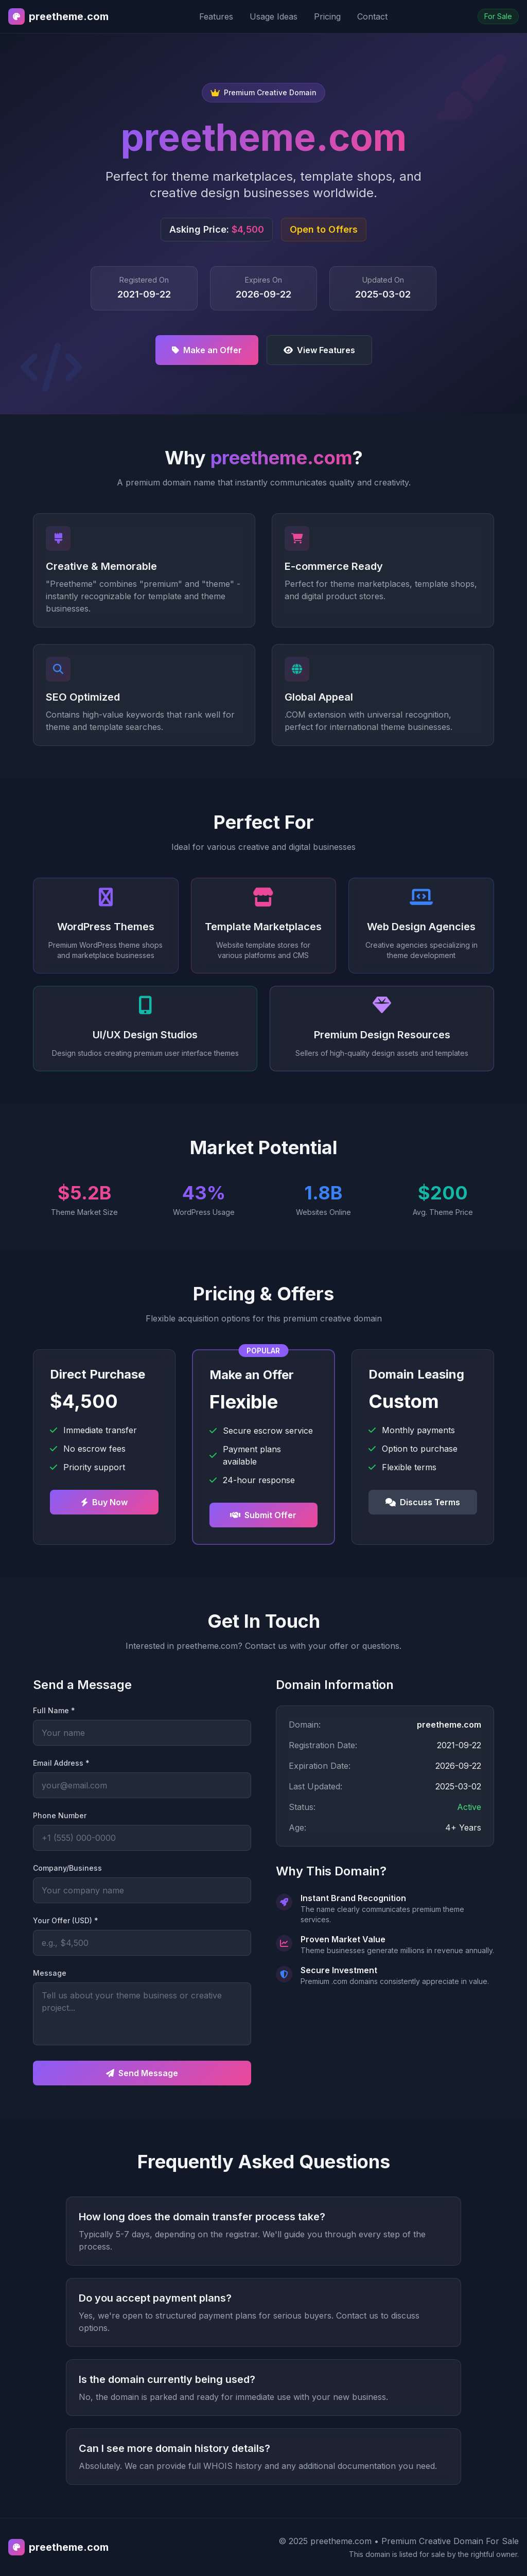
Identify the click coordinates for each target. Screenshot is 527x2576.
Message (49, 1973)
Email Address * (61, 1763)
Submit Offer (263, 1515)
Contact (372, 16)
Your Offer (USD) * (65, 1920)
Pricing (327, 16)
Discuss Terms (422, 1502)
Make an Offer (207, 350)
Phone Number (59, 1815)
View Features (319, 350)
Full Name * (54, 1710)
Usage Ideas (273, 16)
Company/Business (67, 1868)
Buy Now (104, 1502)
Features (216, 16)
